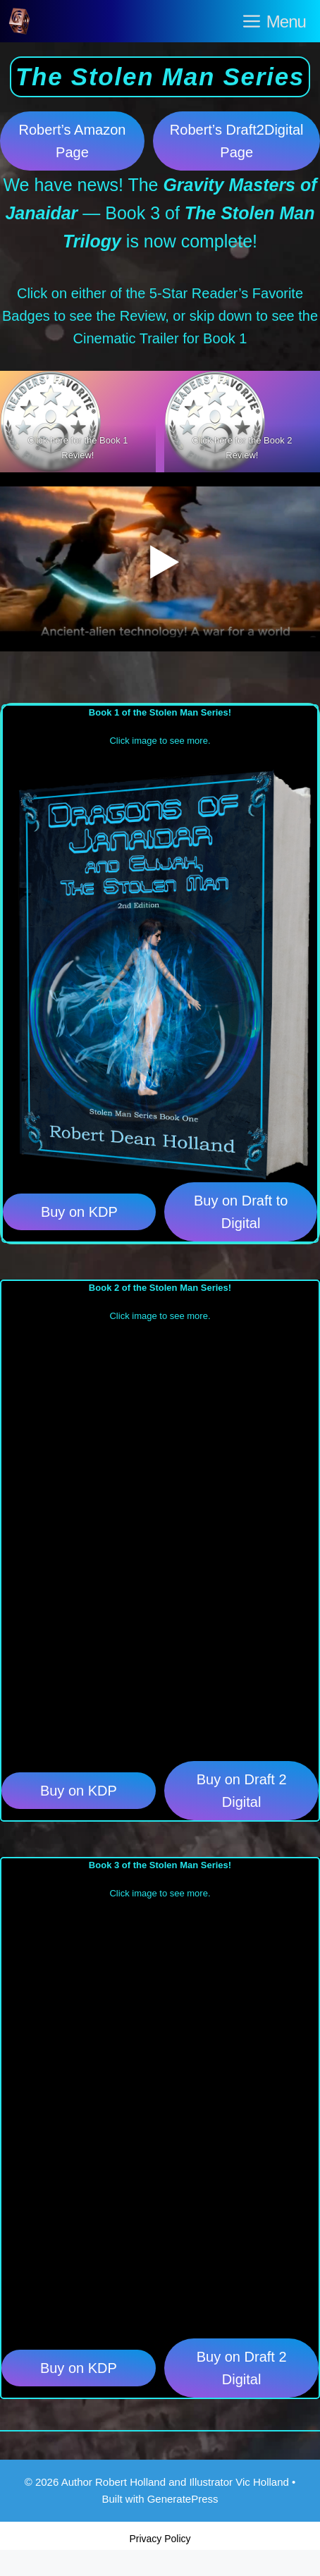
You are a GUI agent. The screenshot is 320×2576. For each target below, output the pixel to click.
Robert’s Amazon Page (71, 141)
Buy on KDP (79, 1212)
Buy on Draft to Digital (241, 1212)
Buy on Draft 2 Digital (242, 1791)
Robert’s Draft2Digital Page (237, 141)
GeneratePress (183, 2499)
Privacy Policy (159, 2538)
